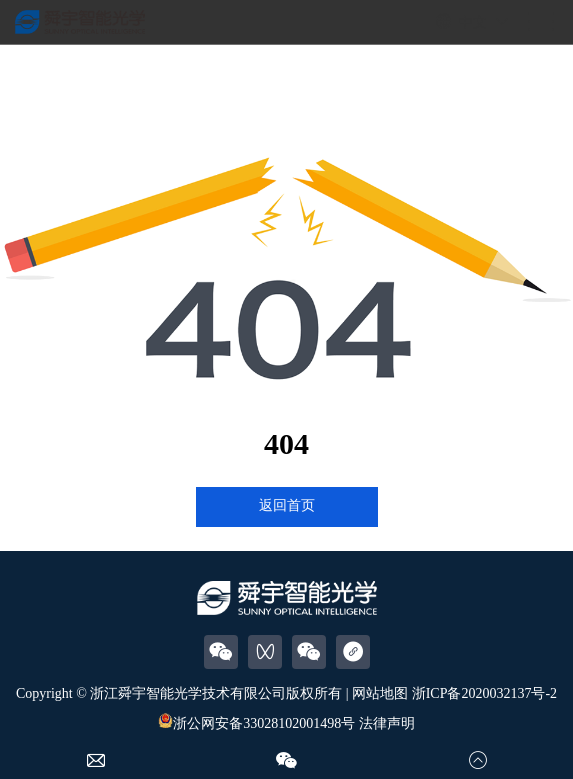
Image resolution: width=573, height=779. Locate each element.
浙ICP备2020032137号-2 (484, 693)
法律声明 (387, 723)
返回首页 (287, 505)
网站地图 (380, 693)
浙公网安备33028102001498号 (256, 723)
